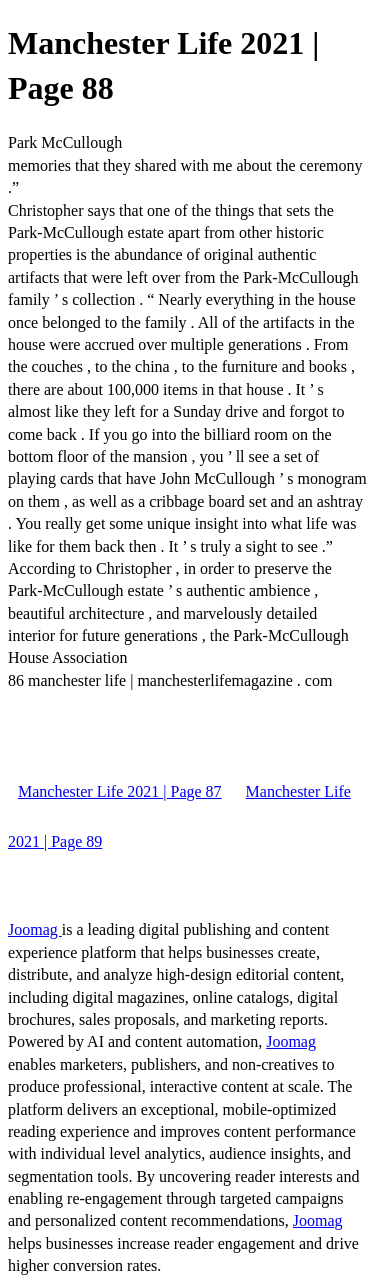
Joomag (35, 929)
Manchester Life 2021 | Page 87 (120, 791)
